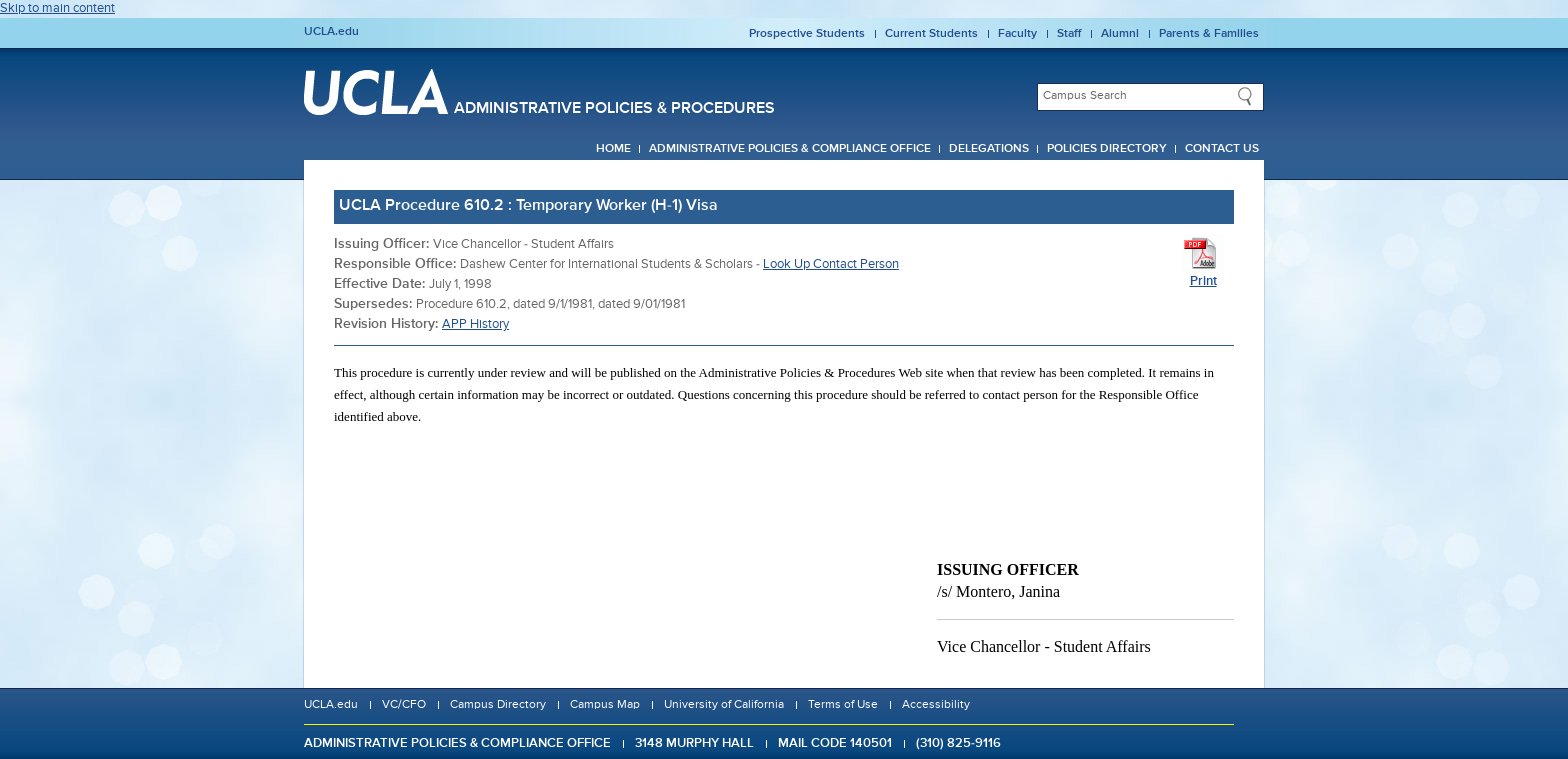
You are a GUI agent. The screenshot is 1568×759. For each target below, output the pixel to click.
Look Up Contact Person (831, 264)
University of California (724, 705)
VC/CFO (404, 705)
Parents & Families (1209, 34)
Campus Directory (498, 705)
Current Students (931, 34)
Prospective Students (807, 34)
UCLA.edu (331, 32)
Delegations (989, 149)
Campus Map (605, 705)
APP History (475, 324)
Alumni (1120, 34)
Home (613, 149)
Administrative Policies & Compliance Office (790, 149)
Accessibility (936, 705)
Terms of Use (843, 705)
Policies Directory (1107, 149)
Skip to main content (57, 8)
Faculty (1017, 34)
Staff (1069, 34)
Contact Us (1222, 149)
